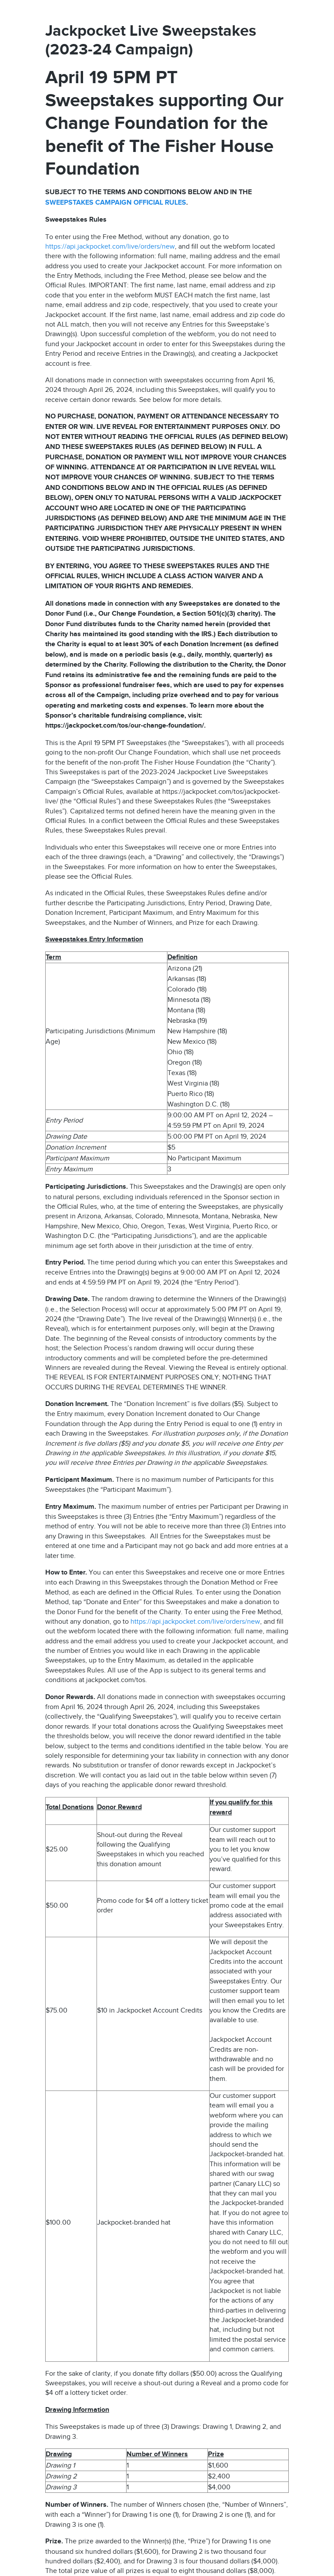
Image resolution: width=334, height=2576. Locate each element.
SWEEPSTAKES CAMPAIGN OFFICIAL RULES (115, 203)
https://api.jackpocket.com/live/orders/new (110, 246)
